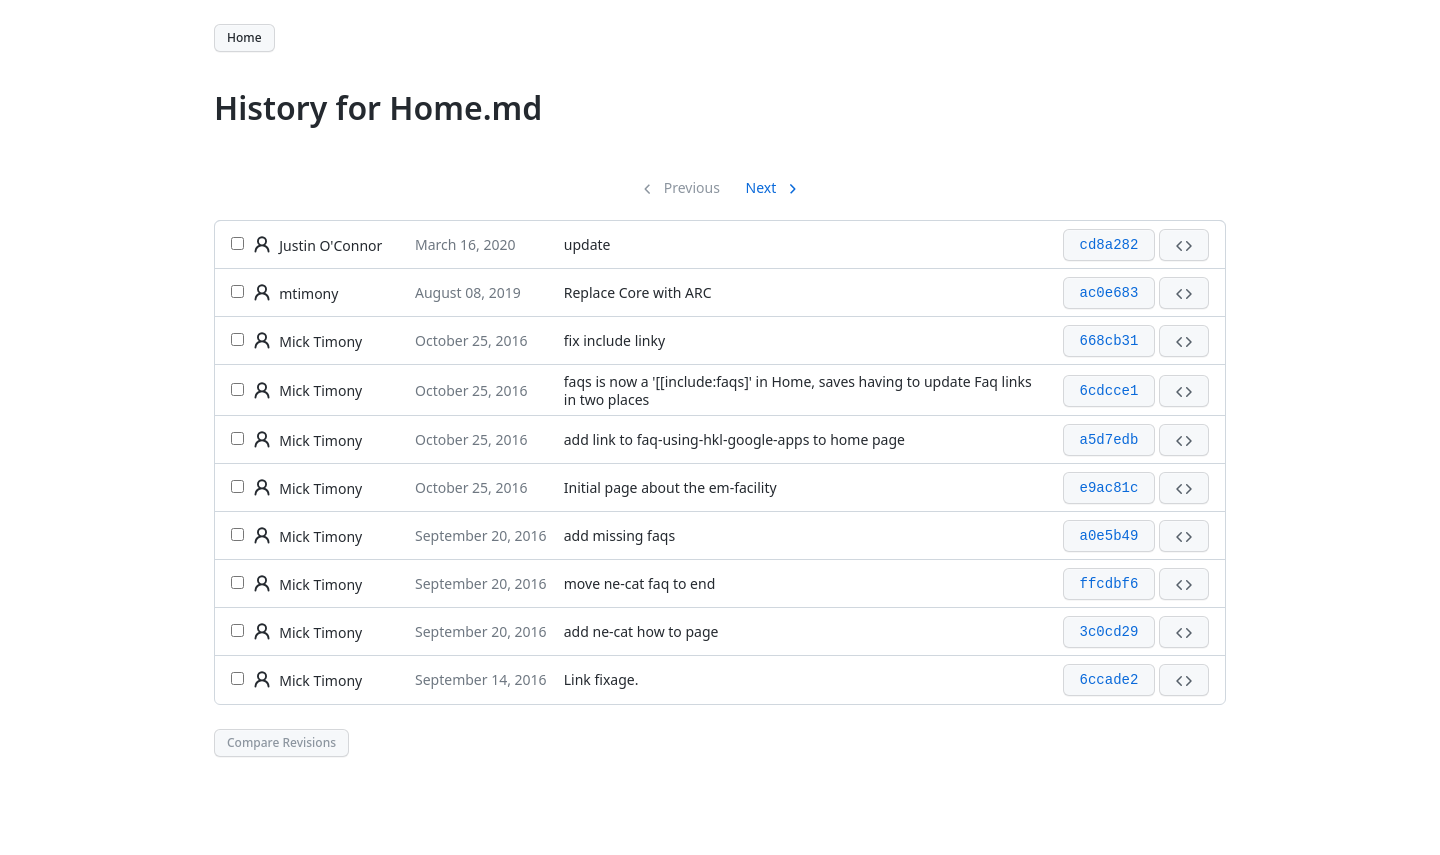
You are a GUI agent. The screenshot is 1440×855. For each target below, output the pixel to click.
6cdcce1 (1109, 391)
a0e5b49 (1109, 536)
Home (244, 37)
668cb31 (1109, 341)
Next (763, 187)
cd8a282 (1109, 245)
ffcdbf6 (1109, 584)
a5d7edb (1109, 440)
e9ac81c (1109, 488)
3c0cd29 (1109, 632)
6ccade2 (1109, 680)
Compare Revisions (281, 742)
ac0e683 (1109, 293)
